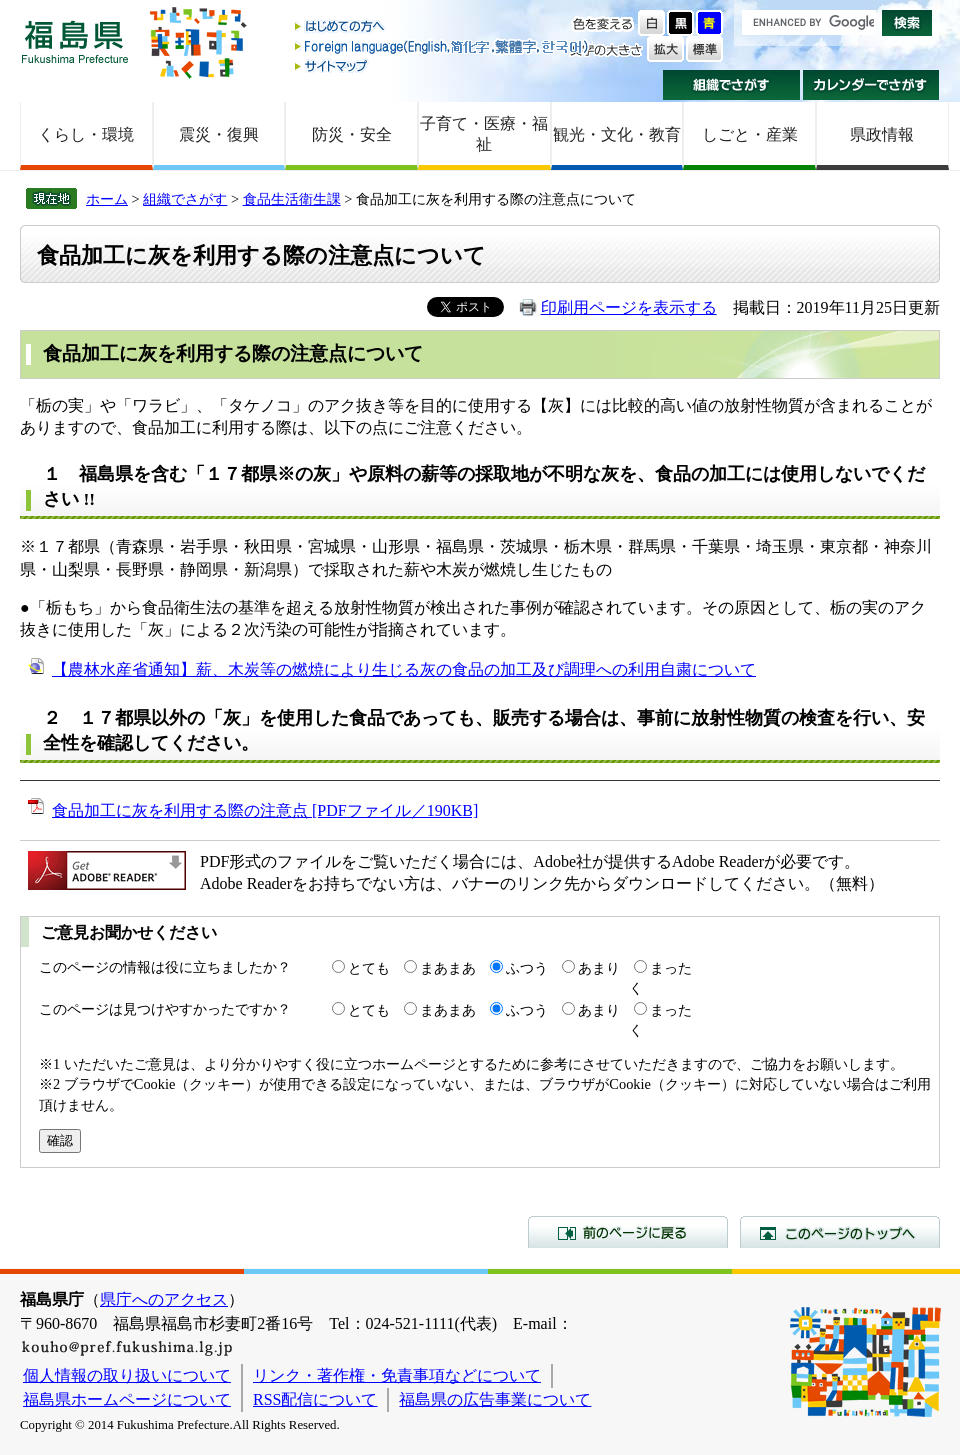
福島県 (75, 41)
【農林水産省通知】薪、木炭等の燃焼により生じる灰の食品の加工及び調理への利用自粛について (404, 669)
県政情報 (882, 134)
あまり (599, 968)
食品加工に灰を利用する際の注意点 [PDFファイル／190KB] (265, 810)
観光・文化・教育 (617, 134)
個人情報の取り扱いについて (127, 1375)
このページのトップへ (840, 1232)
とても (369, 968)
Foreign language (443, 46)
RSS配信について (315, 1399)
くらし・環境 (86, 134)
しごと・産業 (750, 134)
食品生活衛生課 (292, 199)
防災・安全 (352, 134)
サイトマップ (443, 65)
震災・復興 (219, 134)
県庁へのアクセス (164, 1299)
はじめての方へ (443, 27)
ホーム (107, 199)
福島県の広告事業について (495, 1399)
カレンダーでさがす (871, 85)
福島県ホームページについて (127, 1399)
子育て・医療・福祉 (484, 134)
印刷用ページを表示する (629, 307)
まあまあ (448, 968)
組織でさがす (731, 85)
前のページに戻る (628, 1232)
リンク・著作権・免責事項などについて (397, 1375)
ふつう (527, 968)
